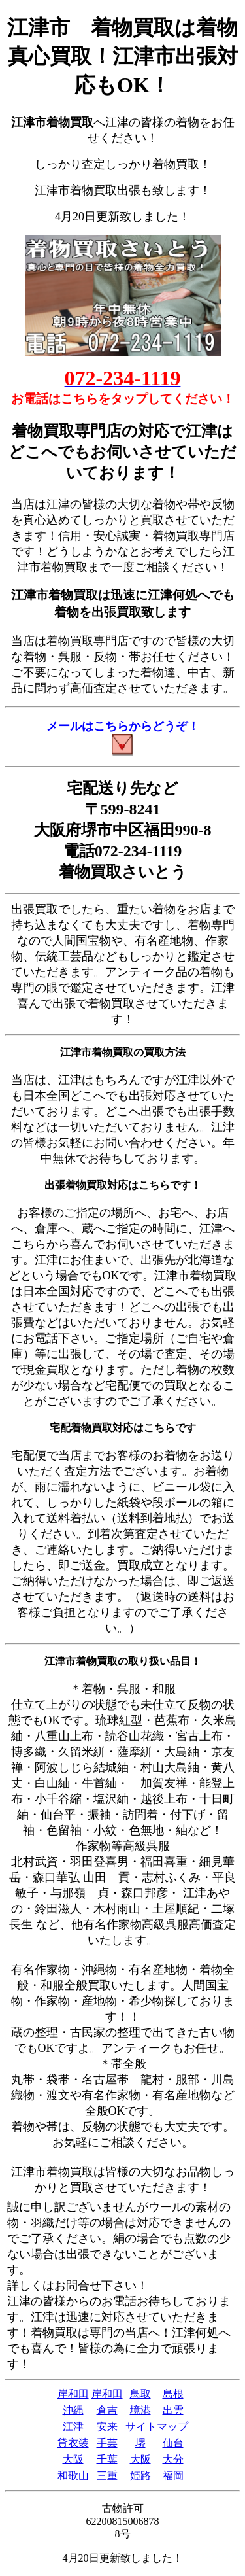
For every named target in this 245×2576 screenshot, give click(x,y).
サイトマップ (156, 2426)
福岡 (173, 2475)
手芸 (107, 2442)
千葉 (107, 2459)
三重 (107, 2475)
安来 (107, 2426)
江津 (73, 2426)
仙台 (173, 2442)
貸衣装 (73, 2442)
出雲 (173, 2410)
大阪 (73, 2459)
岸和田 (73, 2393)
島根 (173, 2393)
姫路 (140, 2475)
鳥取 (140, 2393)
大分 (173, 2459)
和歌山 (73, 2475)
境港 (140, 2410)
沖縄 (73, 2410)
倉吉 (107, 2410)
